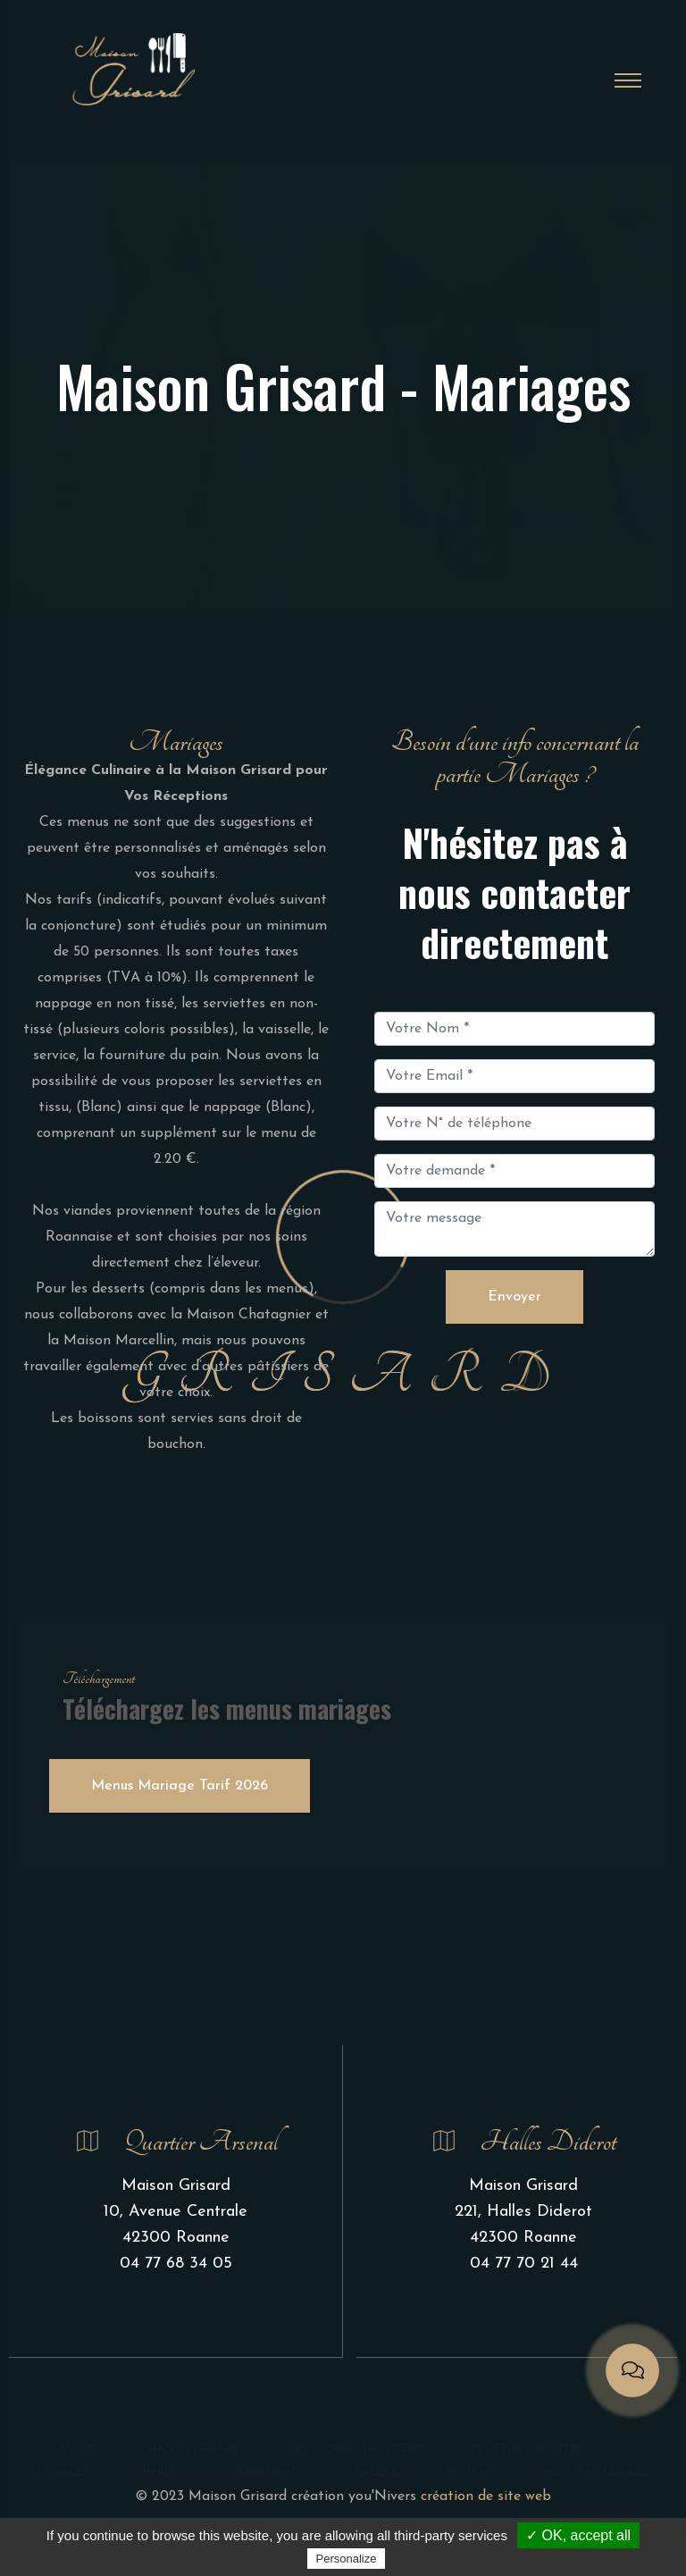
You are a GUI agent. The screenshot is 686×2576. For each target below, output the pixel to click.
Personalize (346, 2558)
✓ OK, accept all (578, 2535)
